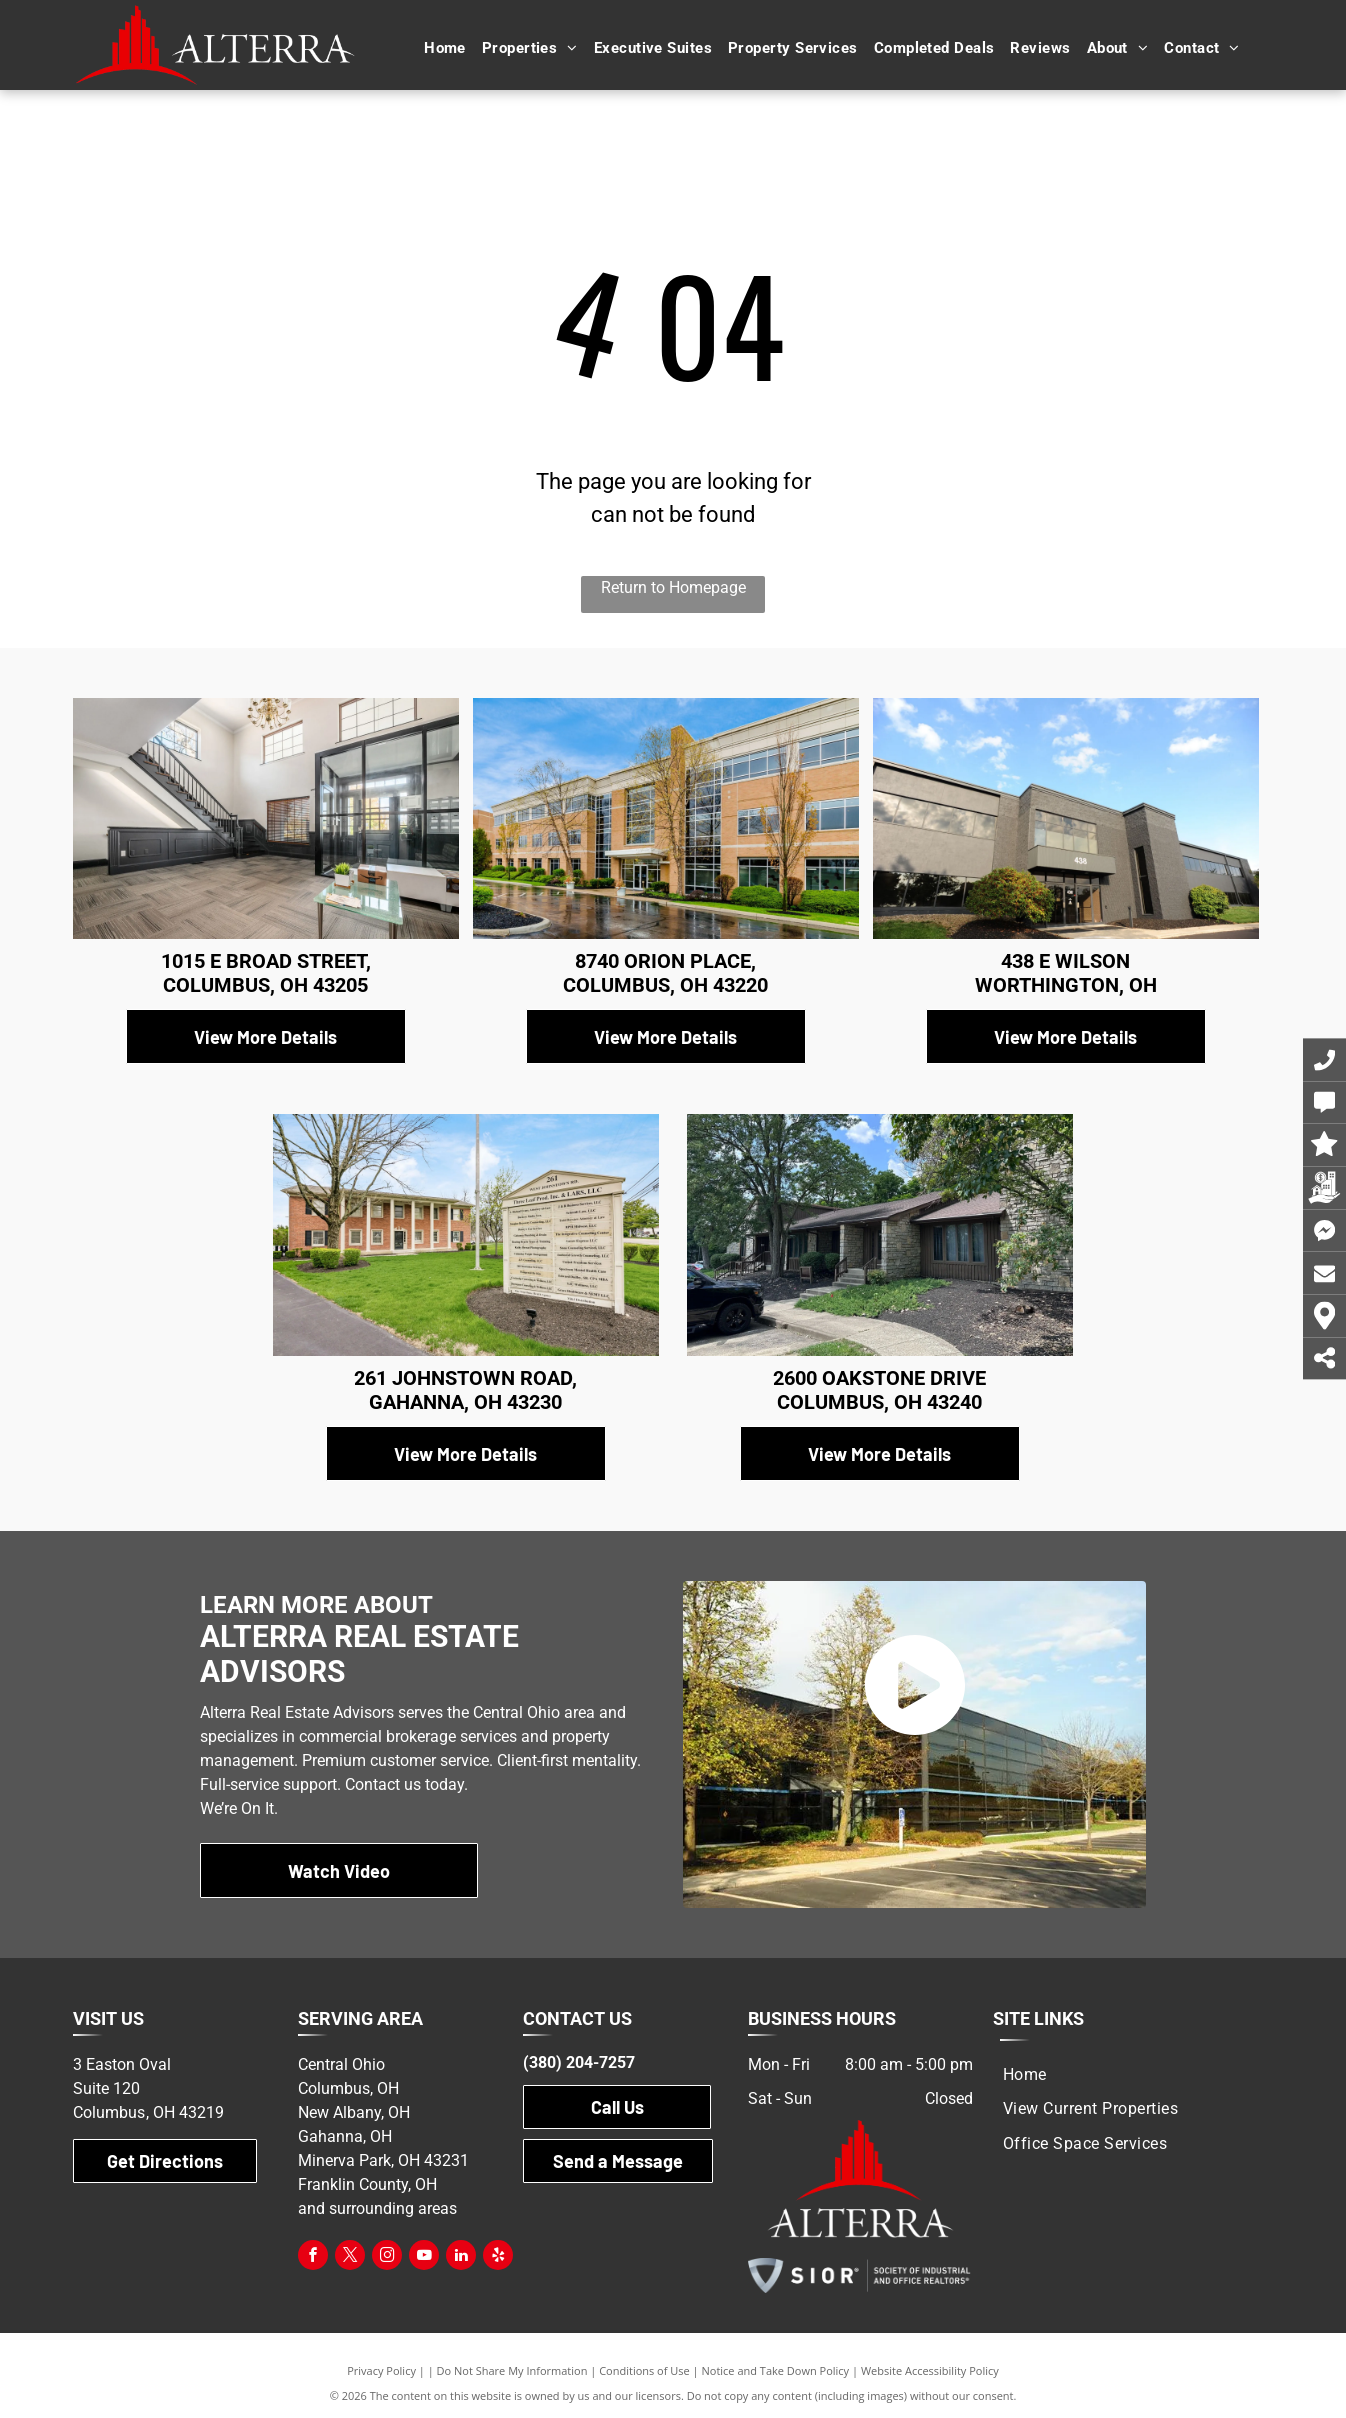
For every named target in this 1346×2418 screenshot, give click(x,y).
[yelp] (498, 2257)
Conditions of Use (644, 2370)
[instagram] (387, 2257)
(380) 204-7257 (579, 2062)
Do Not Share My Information (512, 2370)
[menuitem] (445, 48)
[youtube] (424, 2257)
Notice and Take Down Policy (776, 2370)
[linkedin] (461, 2257)
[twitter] (350, 2257)
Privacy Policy (381, 2370)
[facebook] (313, 2257)
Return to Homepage (673, 587)
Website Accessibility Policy (930, 2370)
